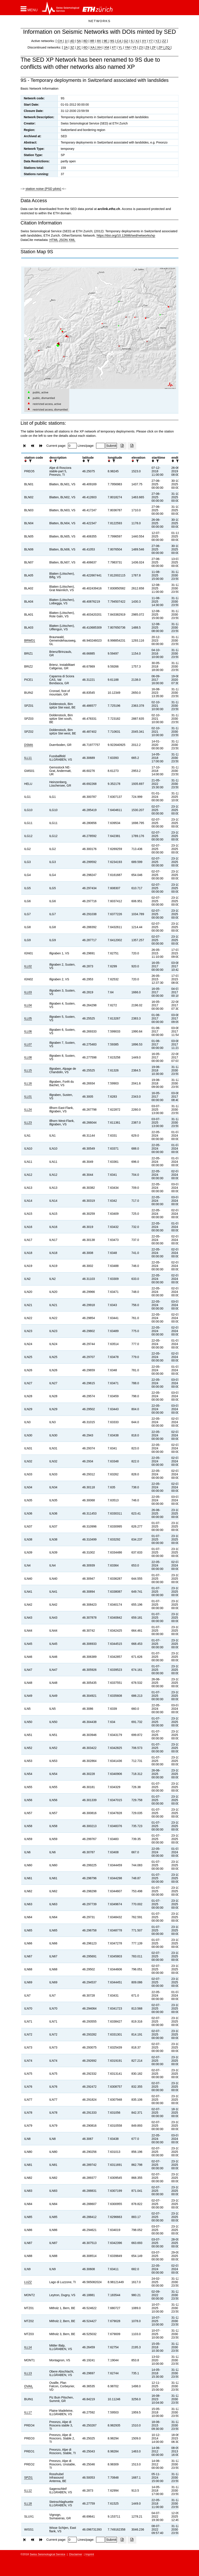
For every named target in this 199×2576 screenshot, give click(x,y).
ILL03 (28, 992)
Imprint (89, 2554)
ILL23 (28, 1122)
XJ (137, 41)
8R (92, 41)
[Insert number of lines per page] (100, 445)
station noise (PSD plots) (43, 188)
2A (66, 47)
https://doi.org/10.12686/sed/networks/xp (126, 235)
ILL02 (28, 966)
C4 (119, 41)
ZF (153, 47)
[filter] (30, 461)
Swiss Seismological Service (47, 2554)
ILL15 (28, 1070)
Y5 (134, 47)
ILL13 (28, 2373)
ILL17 (28, 2412)
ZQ (167, 47)
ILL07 (28, 1044)
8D (85, 41)
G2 (126, 41)
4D (72, 41)
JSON (63, 240)
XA (92, 47)
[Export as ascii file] (132, 446)
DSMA (28, 745)
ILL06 (28, 1031)
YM (127, 47)
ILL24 (28, 1109)
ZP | (160, 47)
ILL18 (28, 2503)
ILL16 (28, 1083)
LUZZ (28, 2282)
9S (112, 41)
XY (144, 41)
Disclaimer (75, 2554)
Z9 (147, 47)
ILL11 (28, 758)
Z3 (141, 47)
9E (106, 41)
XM (106, 47)
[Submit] (111, 445)
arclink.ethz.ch (109, 209)
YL (120, 47)
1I (66, 41)
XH (99, 47)
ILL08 (28, 1057)
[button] (29, 9)
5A (79, 41)
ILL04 (28, 1005)
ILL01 (28, 1096)
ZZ (164, 41)
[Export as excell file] (122, 446)
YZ (157, 41)
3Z (72, 47)
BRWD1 (29, 640)
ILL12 (28, 2490)
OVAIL (28, 2386)
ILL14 (28, 2347)
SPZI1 (28, 2477)
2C (79, 47)
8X (99, 41)
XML (72, 240)
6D (85, 47)
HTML (53, 240)
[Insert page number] (72, 445)
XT (114, 47)
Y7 (151, 41)
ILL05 (28, 1018)
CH (60, 41)
